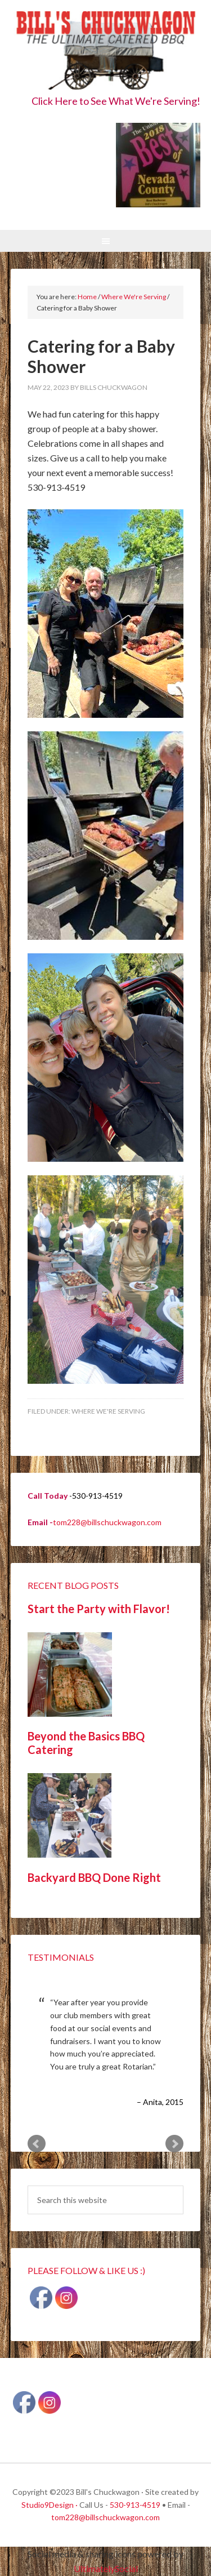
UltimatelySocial (106, 2568)
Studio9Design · (49, 2505)
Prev (37, 2144)
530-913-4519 (135, 2505)
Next (174, 2144)
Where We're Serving (108, 1411)
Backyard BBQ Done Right (94, 1877)
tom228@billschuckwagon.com (107, 1522)
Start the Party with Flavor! (99, 1608)
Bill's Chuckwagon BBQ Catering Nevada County (106, 52)
